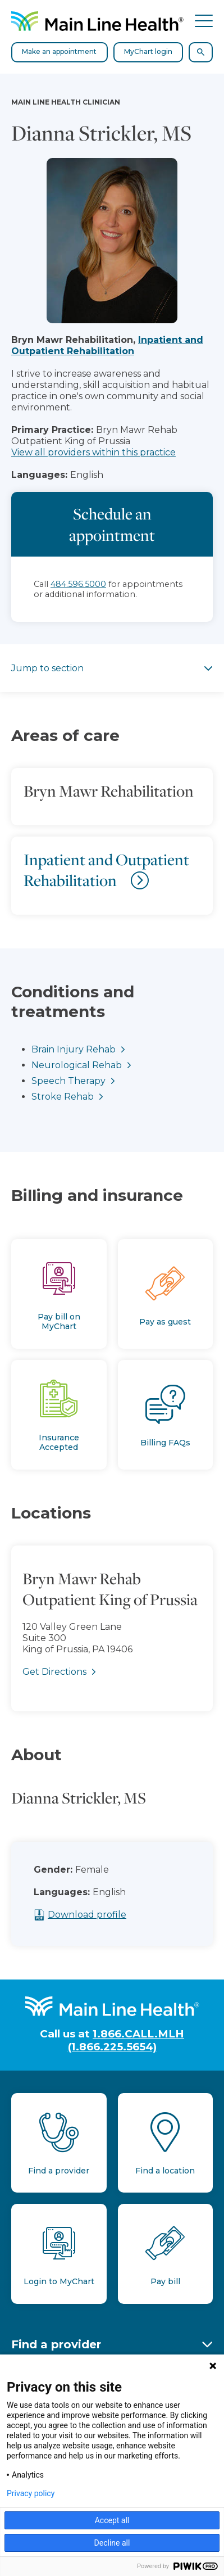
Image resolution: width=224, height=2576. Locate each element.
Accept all (112, 2520)
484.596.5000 (78, 584)
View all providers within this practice (93, 452)
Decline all (112, 2542)
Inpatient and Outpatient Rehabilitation (107, 345)
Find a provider (56, 2344)
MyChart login (148, 51)
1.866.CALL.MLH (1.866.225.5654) (126, 2040)
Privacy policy (30, 2493)
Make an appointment (59, 51)
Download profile (109, 1914)
